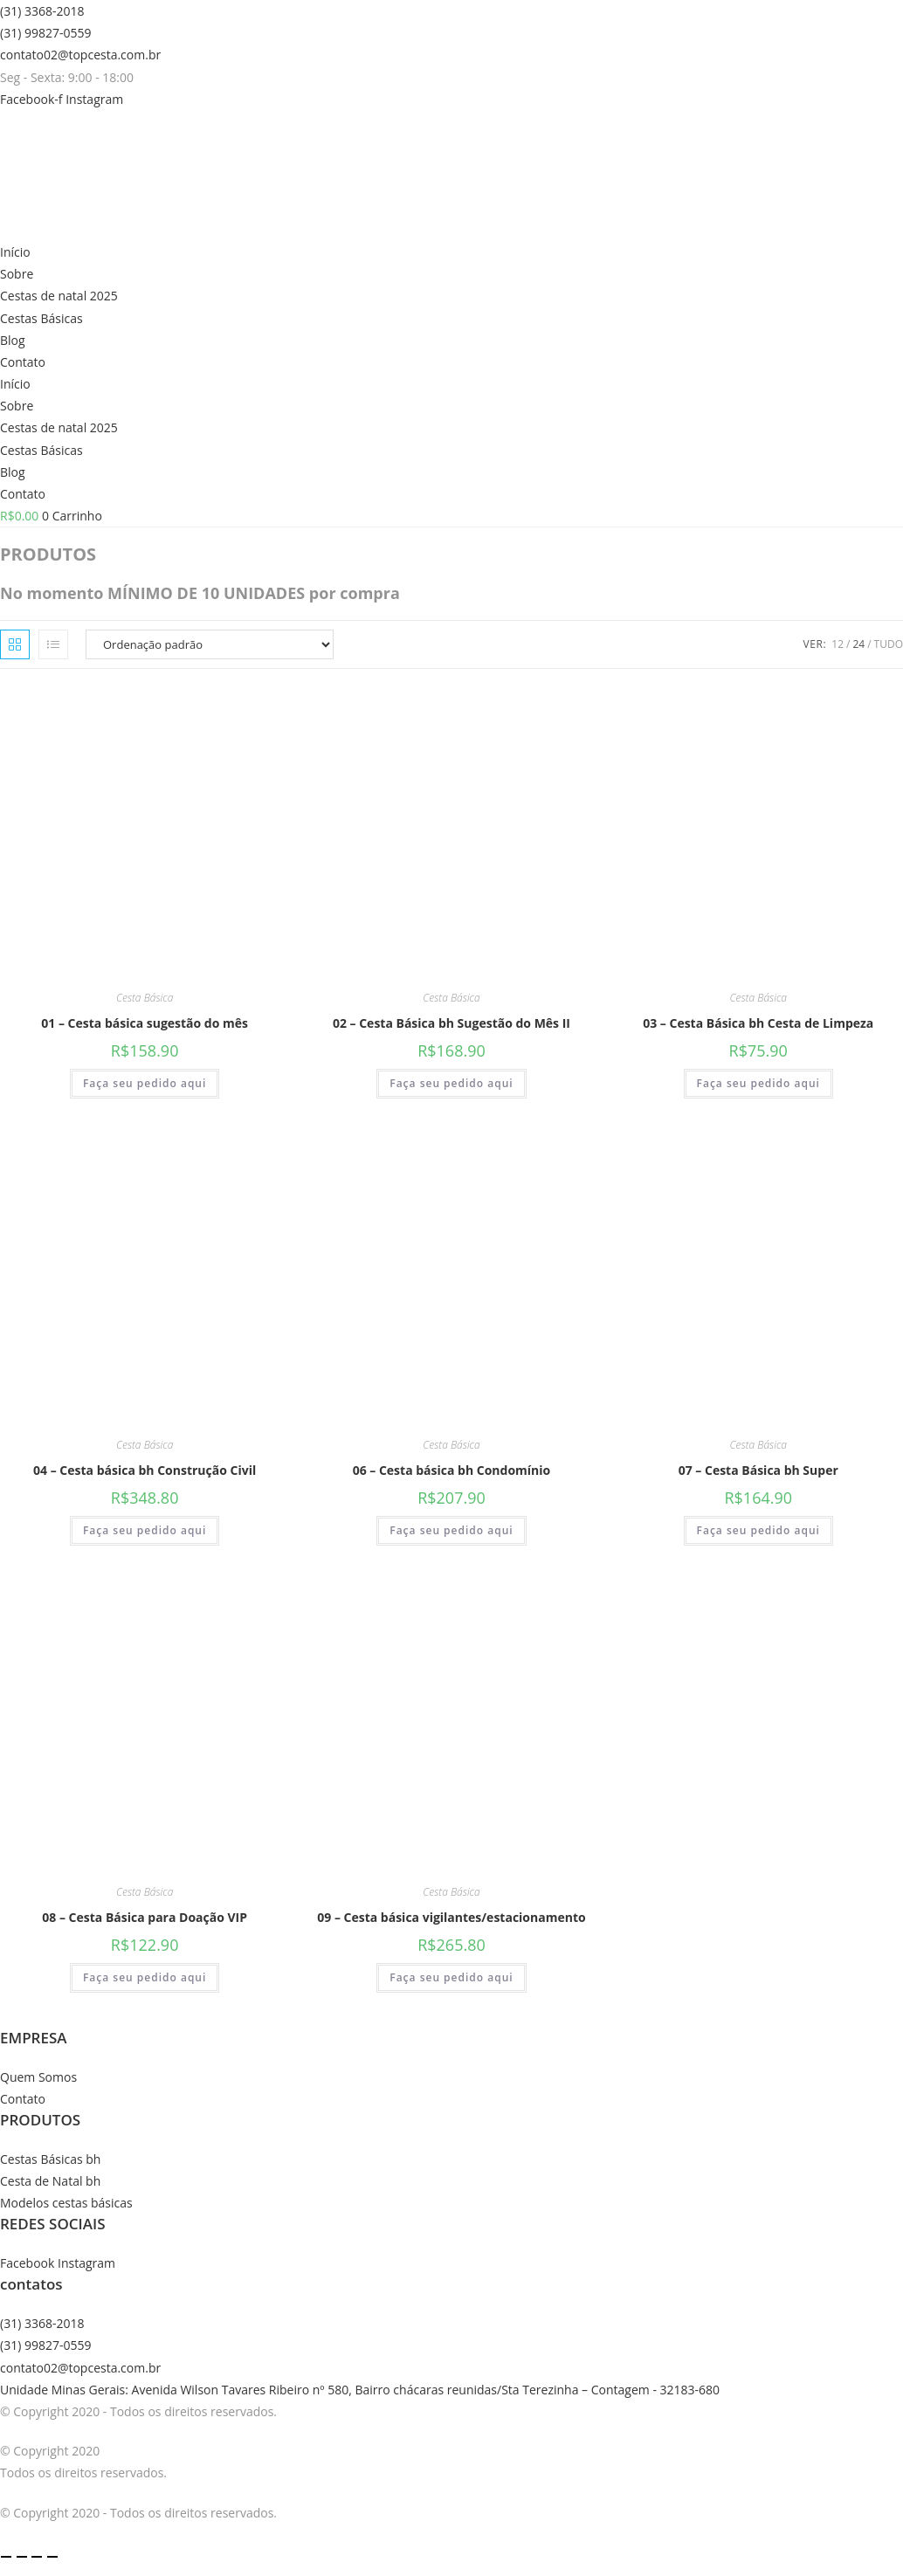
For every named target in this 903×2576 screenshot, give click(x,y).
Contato (22, 362)
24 (858, 644)
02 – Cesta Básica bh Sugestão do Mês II (451, 1023)
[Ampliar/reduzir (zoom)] (6, 2557)
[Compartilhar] (37, 2557)
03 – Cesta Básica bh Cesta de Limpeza (758, 1023)
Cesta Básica (145, 997)
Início (15, 252)
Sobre (16, 273)
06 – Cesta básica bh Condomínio (452, 1470)
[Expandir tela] (22, 2557)
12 (837, 644)
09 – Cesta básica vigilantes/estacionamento (451, 1917)
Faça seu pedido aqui (144, 1083)
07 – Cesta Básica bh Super (758, 1470)
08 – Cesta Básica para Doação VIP (144, 1917)
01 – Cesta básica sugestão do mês (144, 1023)
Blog (12, 340)
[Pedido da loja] (210, 644)
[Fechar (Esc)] (52, 2557)
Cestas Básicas (41, 318)
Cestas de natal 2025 (59, 295)
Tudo (888, 644)
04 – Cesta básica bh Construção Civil (144, 1470)
